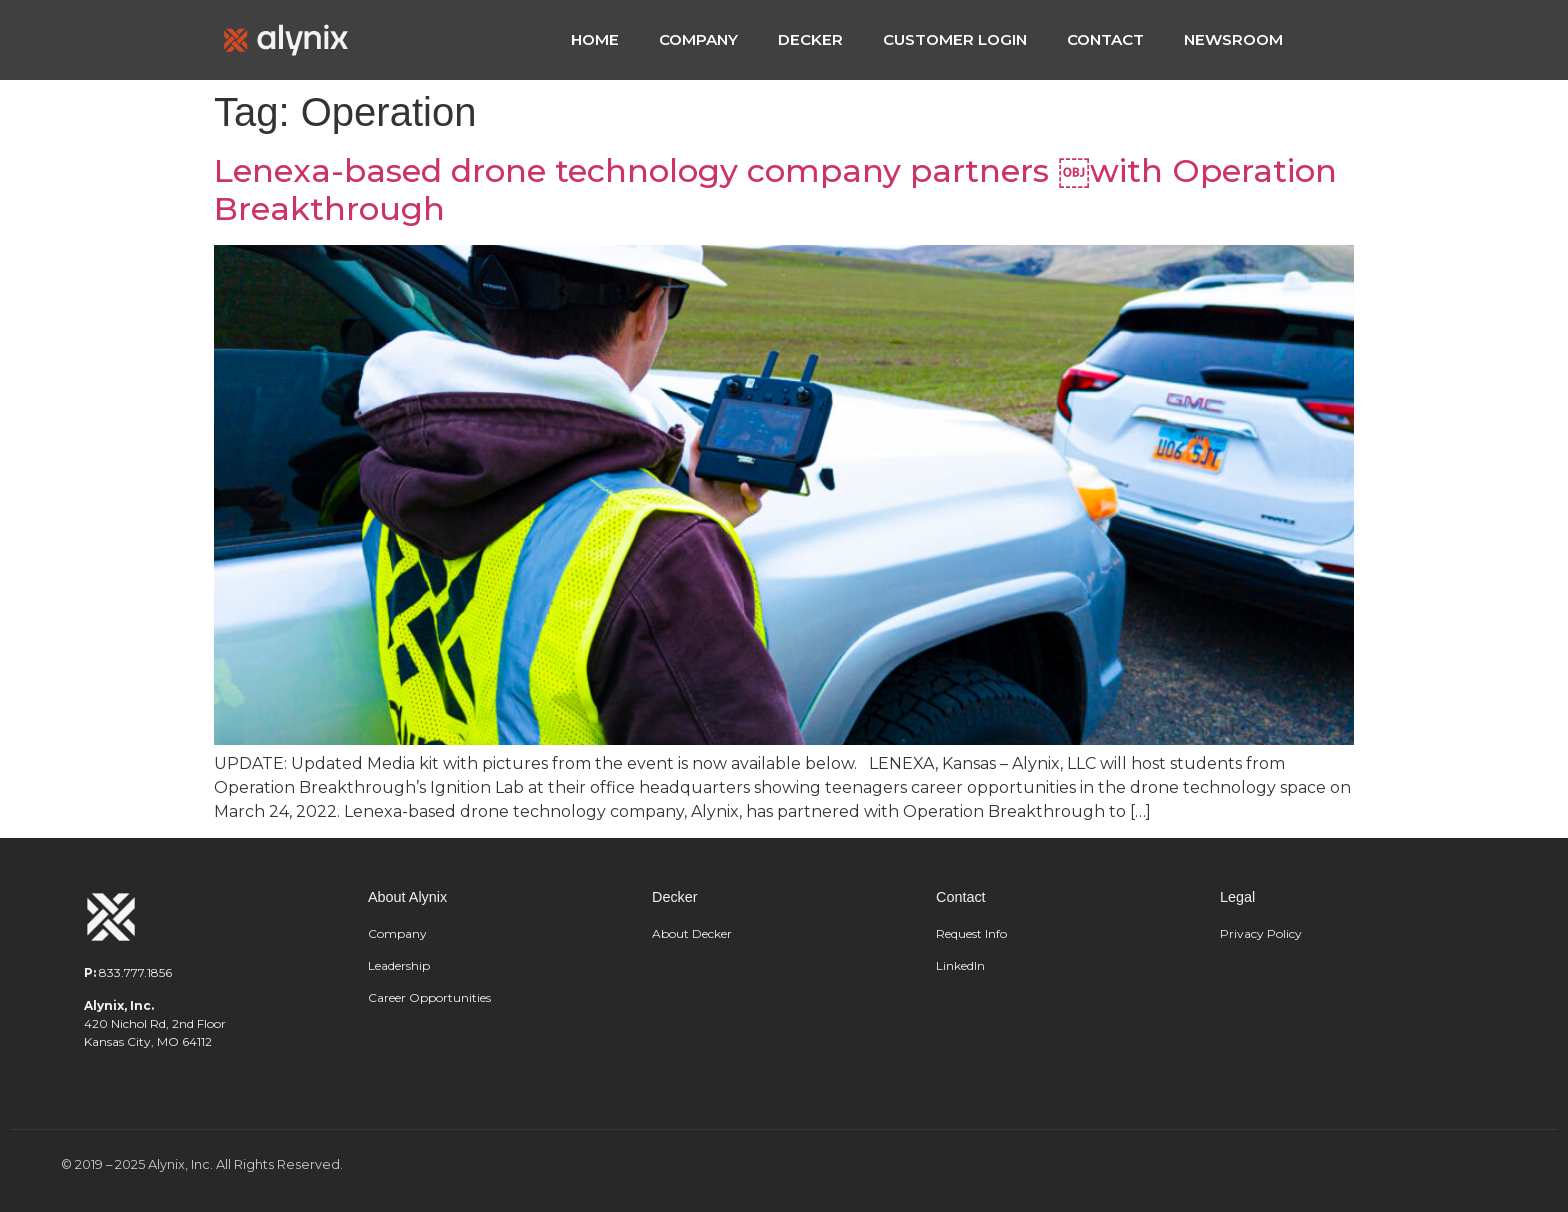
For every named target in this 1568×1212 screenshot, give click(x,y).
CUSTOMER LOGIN (955, 39)
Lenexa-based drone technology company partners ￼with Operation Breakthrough (775, 189)
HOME (595, 39)
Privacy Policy (1261, 933)
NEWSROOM (1233, 39)
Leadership (400, 965)
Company (397, 933)
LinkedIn (960, 965)
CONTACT (1105, 39)
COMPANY (698, 39)
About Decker (692, 933)
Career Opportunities (429, 997)
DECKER (810, 39)
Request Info (971, 933)
